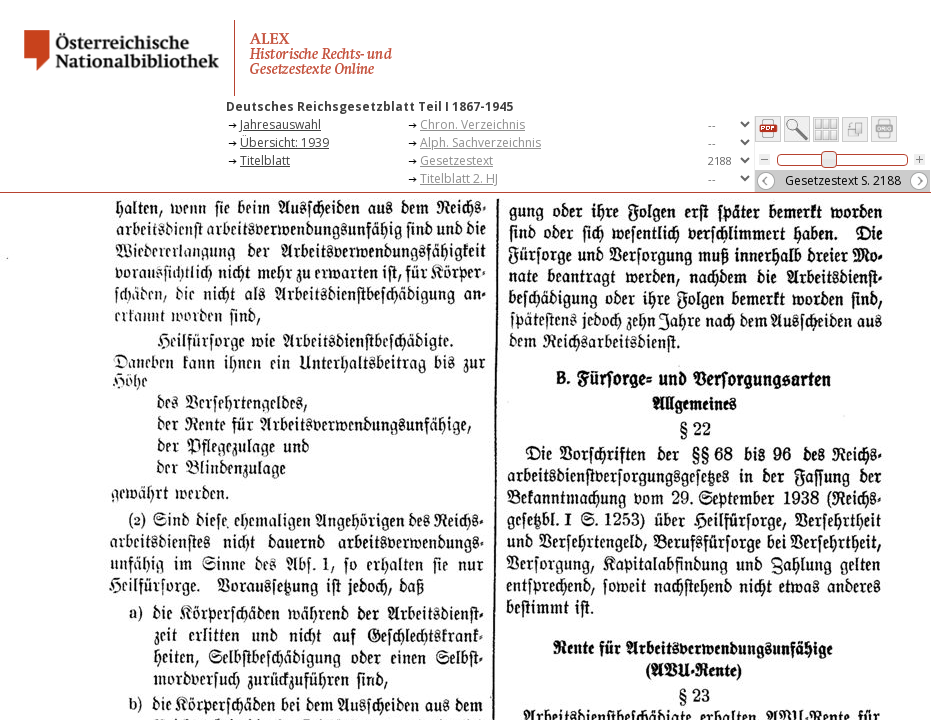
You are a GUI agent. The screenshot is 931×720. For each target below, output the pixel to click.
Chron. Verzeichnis (472, 124)
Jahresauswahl (280, 124)
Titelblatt (265, 160)
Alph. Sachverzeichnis (480, 142)
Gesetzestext (456, 160)
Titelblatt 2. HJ (459, 178)
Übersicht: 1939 (284, 142)
